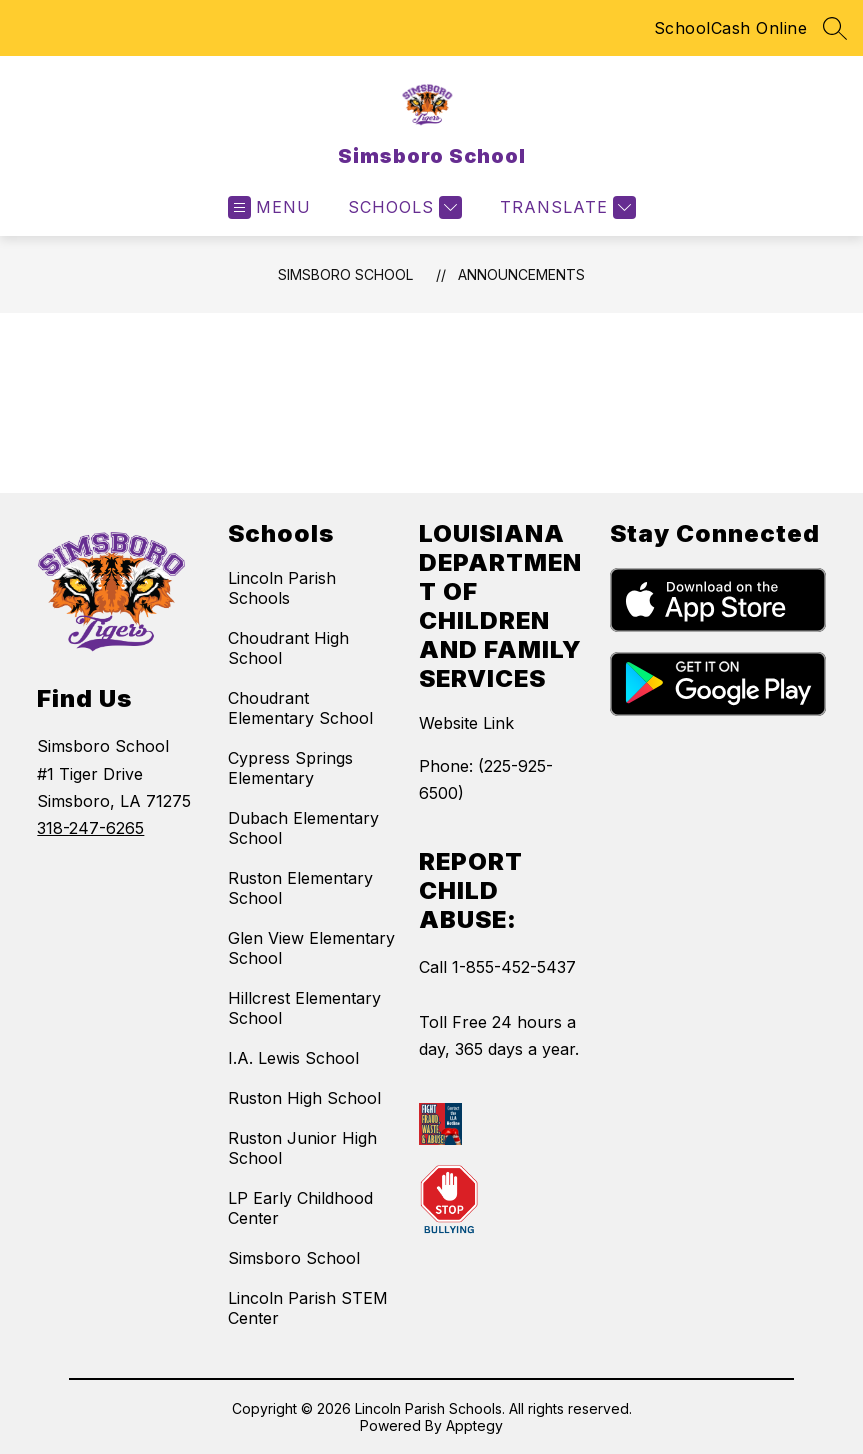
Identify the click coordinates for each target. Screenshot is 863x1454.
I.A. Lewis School (293, 1058)
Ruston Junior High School (302, 1148)
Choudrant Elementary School (300, 708)
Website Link (466, 723)
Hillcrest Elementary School (304, 1008)
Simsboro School (345, 274)
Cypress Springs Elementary (290, 768)
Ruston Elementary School (300, 888)
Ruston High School (304, 1098)
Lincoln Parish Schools (282, 588)
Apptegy (474, 1425)
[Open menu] (269, 207)
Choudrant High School (288, 648)
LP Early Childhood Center (300, 1208)
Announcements (521, 274)
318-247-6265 (90, 828)
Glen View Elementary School (311, 948)
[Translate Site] (565, 207)
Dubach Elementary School (303, 828)
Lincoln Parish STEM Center (308, 1308)
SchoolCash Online (731, 28)
